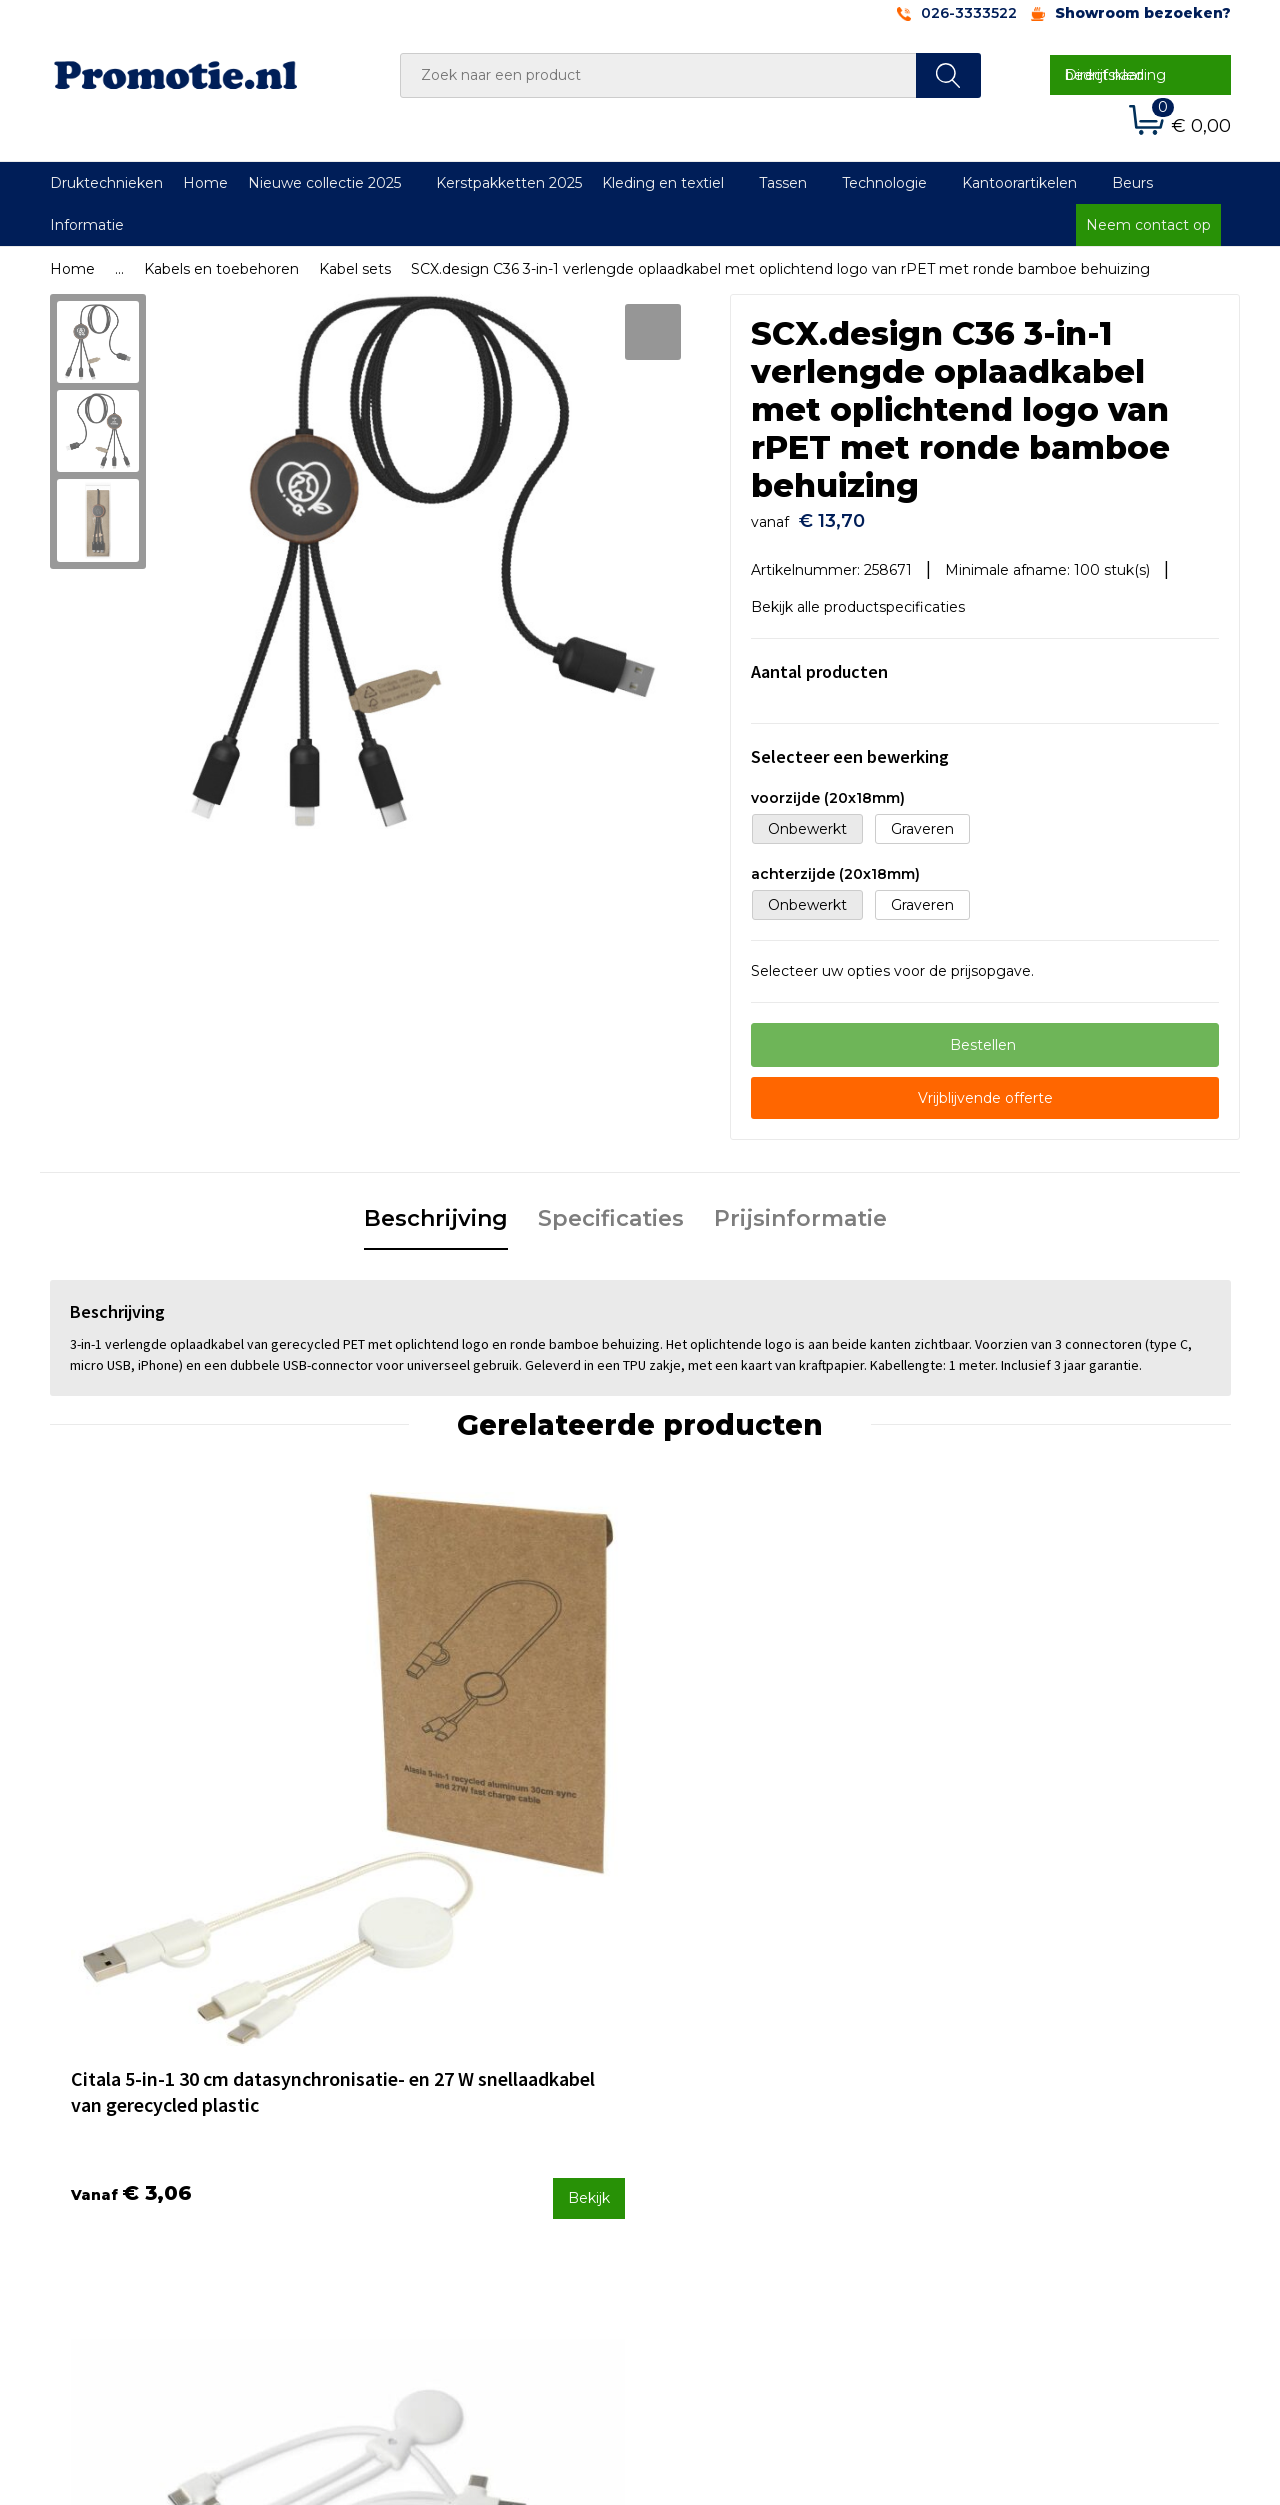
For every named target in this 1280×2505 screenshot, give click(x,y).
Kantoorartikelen (1019, 183)
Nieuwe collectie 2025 (324, 183)
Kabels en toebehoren (221, 269)
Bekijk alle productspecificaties (865, 598)
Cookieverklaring (1015, 2123)
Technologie (884, 183)
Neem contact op (1148, 225)
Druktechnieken (106, 183)
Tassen (783, 183)
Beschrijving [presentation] (436, 1209)
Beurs (1132, 183)
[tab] (436, 1211)
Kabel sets (355, 269)
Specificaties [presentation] (611, 1209)
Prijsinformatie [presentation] (800, 1209)
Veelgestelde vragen (444, 2123)
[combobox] (658, 75)
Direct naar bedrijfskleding (1115, 75)
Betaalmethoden (725, 2123)
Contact (693, 2097)
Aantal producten (819, 661)
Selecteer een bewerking (850, 746)
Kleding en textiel (663, 183)
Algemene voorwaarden (1041, 2097)
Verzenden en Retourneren (761, 2150)
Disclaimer (993, 2176)
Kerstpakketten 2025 (509, 183)
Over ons (403, 2097)
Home (205, 183)
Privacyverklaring (1016, 2150)
